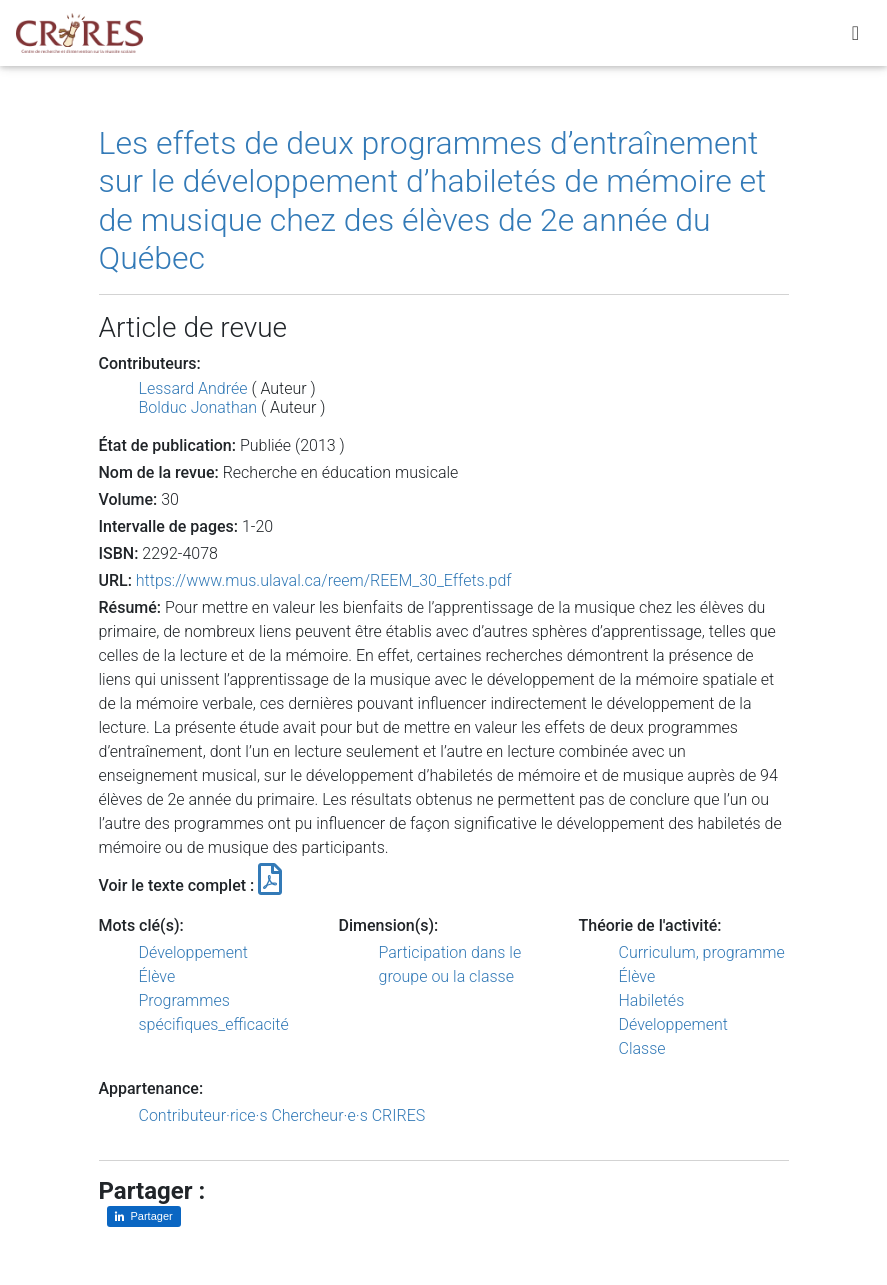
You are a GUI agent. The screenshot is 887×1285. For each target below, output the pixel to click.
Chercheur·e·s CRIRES (348, 1115)
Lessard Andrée (193, 388)
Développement (194, 952)
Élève (157, 976)
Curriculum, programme (702, 952)
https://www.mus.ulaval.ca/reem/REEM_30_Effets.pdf (324, 580)
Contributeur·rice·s (203, 1115)
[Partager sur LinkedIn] (144, 1216)
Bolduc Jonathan (198, 407)
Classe (642, 1048)
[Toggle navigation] (855, 37)
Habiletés (652, 1000)
